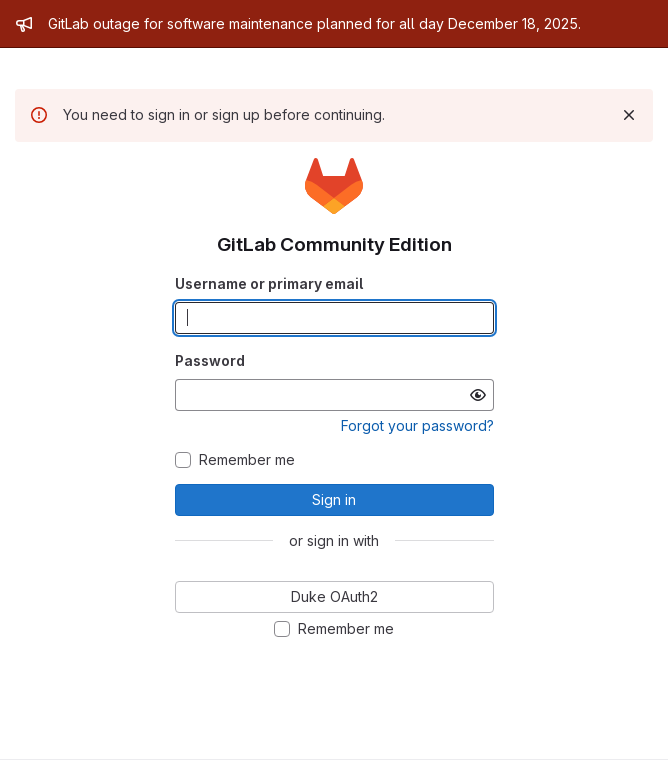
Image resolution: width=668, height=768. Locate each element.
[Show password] (478, 395)
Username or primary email (269, 283)
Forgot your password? (417, 425)
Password (210, 360)
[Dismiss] (629, 115)
